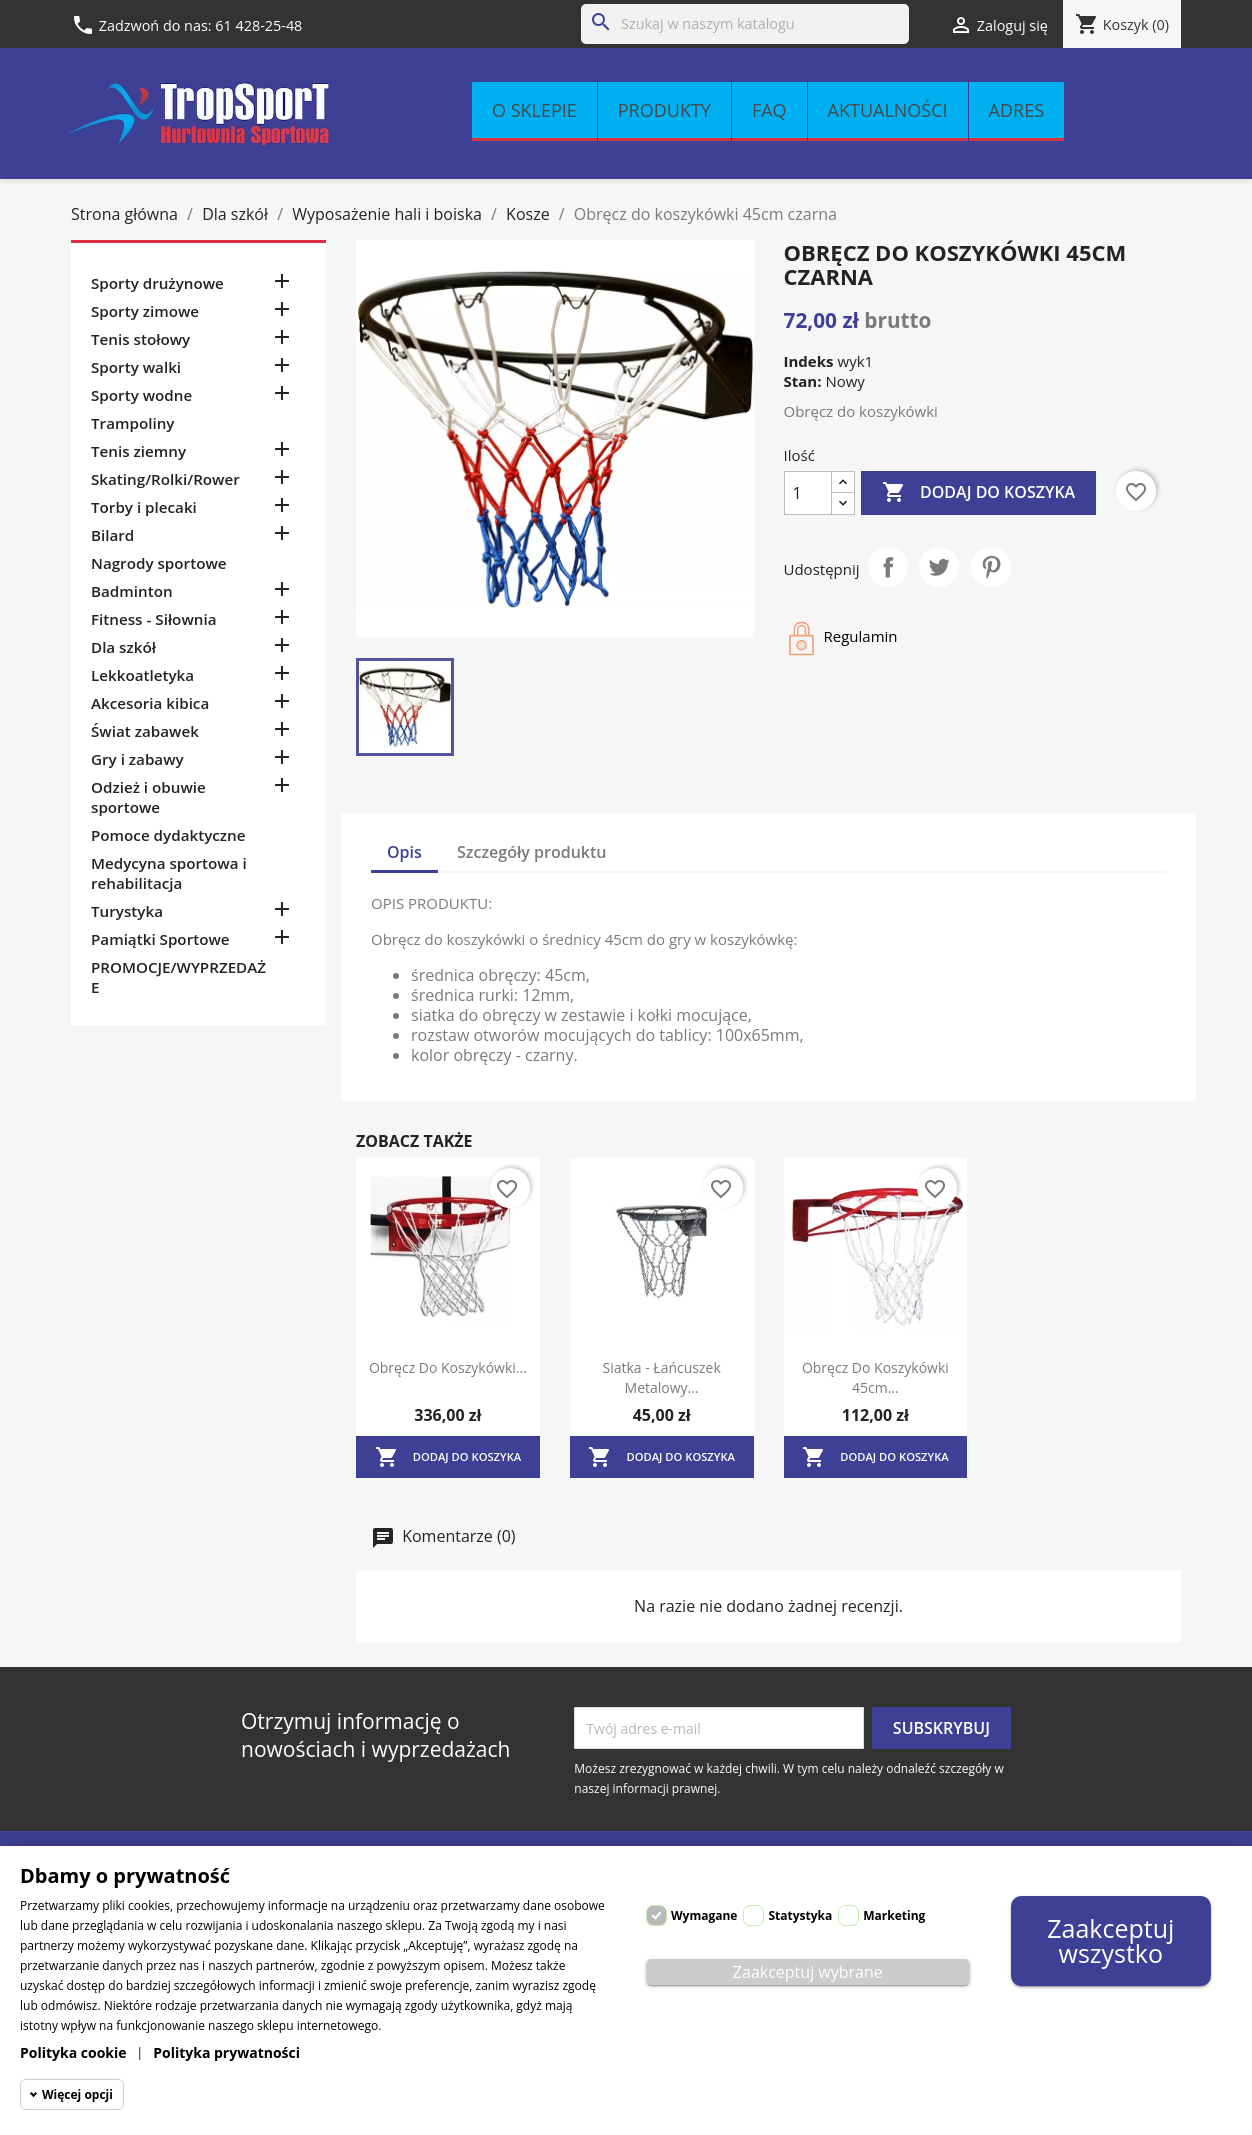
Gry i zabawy (137, 759)
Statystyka (800, 1915)
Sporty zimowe (145, 311)
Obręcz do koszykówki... (448, 1367)
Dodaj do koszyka (978, 493)
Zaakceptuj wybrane (808, 1972)
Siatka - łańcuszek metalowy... (661, 1377)
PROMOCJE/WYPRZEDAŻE (178, 977)
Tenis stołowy (140, 339)
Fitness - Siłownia (153, 619)
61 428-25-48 (258, 25)
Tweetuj (939, 567)
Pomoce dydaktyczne (168, 835)
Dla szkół (123, 647)
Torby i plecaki (144, 507)
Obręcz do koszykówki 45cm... (875, 1377)
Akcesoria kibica (150, 703)
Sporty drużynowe (157, 283)
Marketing (894, 1915)
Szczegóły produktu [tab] (532, 852)
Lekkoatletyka (142, 675)
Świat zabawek (145, 731)
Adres (1016, 110)
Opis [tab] (404, 852)
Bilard (112, 535)
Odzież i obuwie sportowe (148, 797)
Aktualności (888, 110)
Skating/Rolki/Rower (165, 479)
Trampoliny (132, 423)
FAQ (769, 110)
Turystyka (127, 911)
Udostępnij (888, 567)
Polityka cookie (73, 2052)
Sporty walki (136, 367)
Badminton (132, 591)
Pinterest (991, 567)
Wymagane (704, 1915)
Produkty (664, 110)
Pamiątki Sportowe (160, 939)
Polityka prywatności (226, 2052)
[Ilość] (808, 493)
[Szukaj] (745, 24)
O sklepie (534, 110)
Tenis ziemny (138, 451)
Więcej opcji (77, 2094)
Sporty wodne (141, 395)
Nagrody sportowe (159, 563)
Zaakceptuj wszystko (1110, 1940)
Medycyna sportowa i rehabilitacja (169, 873)
